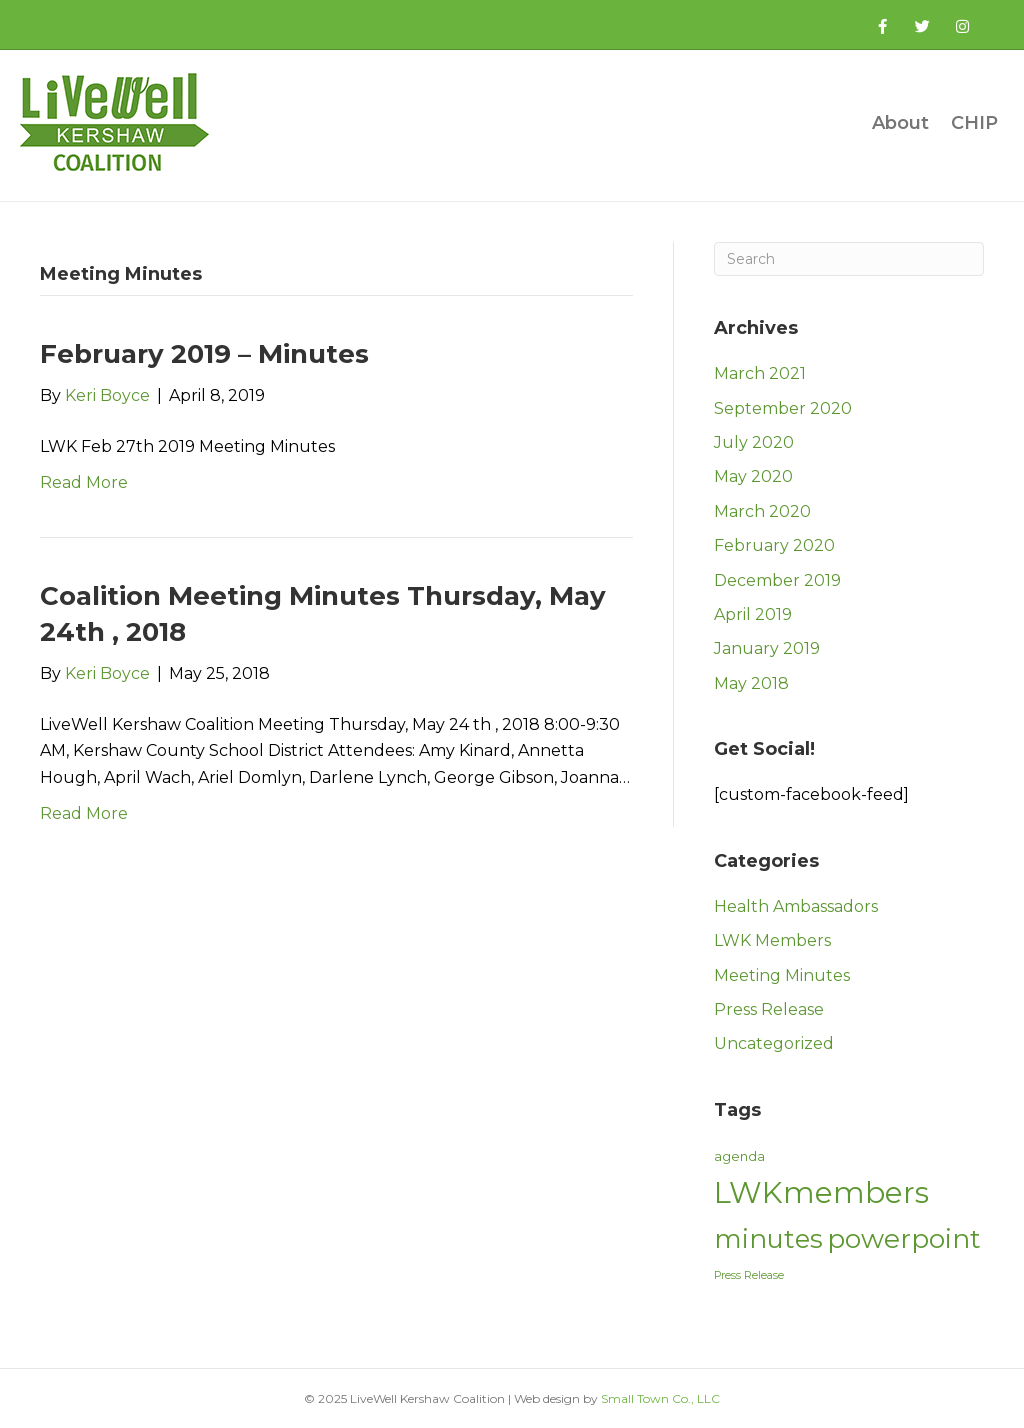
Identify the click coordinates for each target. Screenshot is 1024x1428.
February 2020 (774, 545)
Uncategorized (774, 1043)
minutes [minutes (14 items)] (768, 1238)
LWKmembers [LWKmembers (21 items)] (821, 1192)
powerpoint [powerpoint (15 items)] (904, 1239)
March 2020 (762, 511)
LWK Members (772, 940)
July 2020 (754, 442)
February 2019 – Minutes (204, 354)
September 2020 (783, 408)
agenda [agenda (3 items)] (739, 1156)
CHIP (974, 123)
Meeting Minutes (782, 975)
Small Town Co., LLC (660, 1398)
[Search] (849, 259)
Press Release (769, 1009)
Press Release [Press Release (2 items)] (749, 1275)
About (900, 123)
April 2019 (753, 614)
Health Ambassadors (796, 906)
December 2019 (777, 580)
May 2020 (753, 476)
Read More (84, 482)
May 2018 (751, 683)
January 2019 (767, 648)
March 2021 (760, 373)
